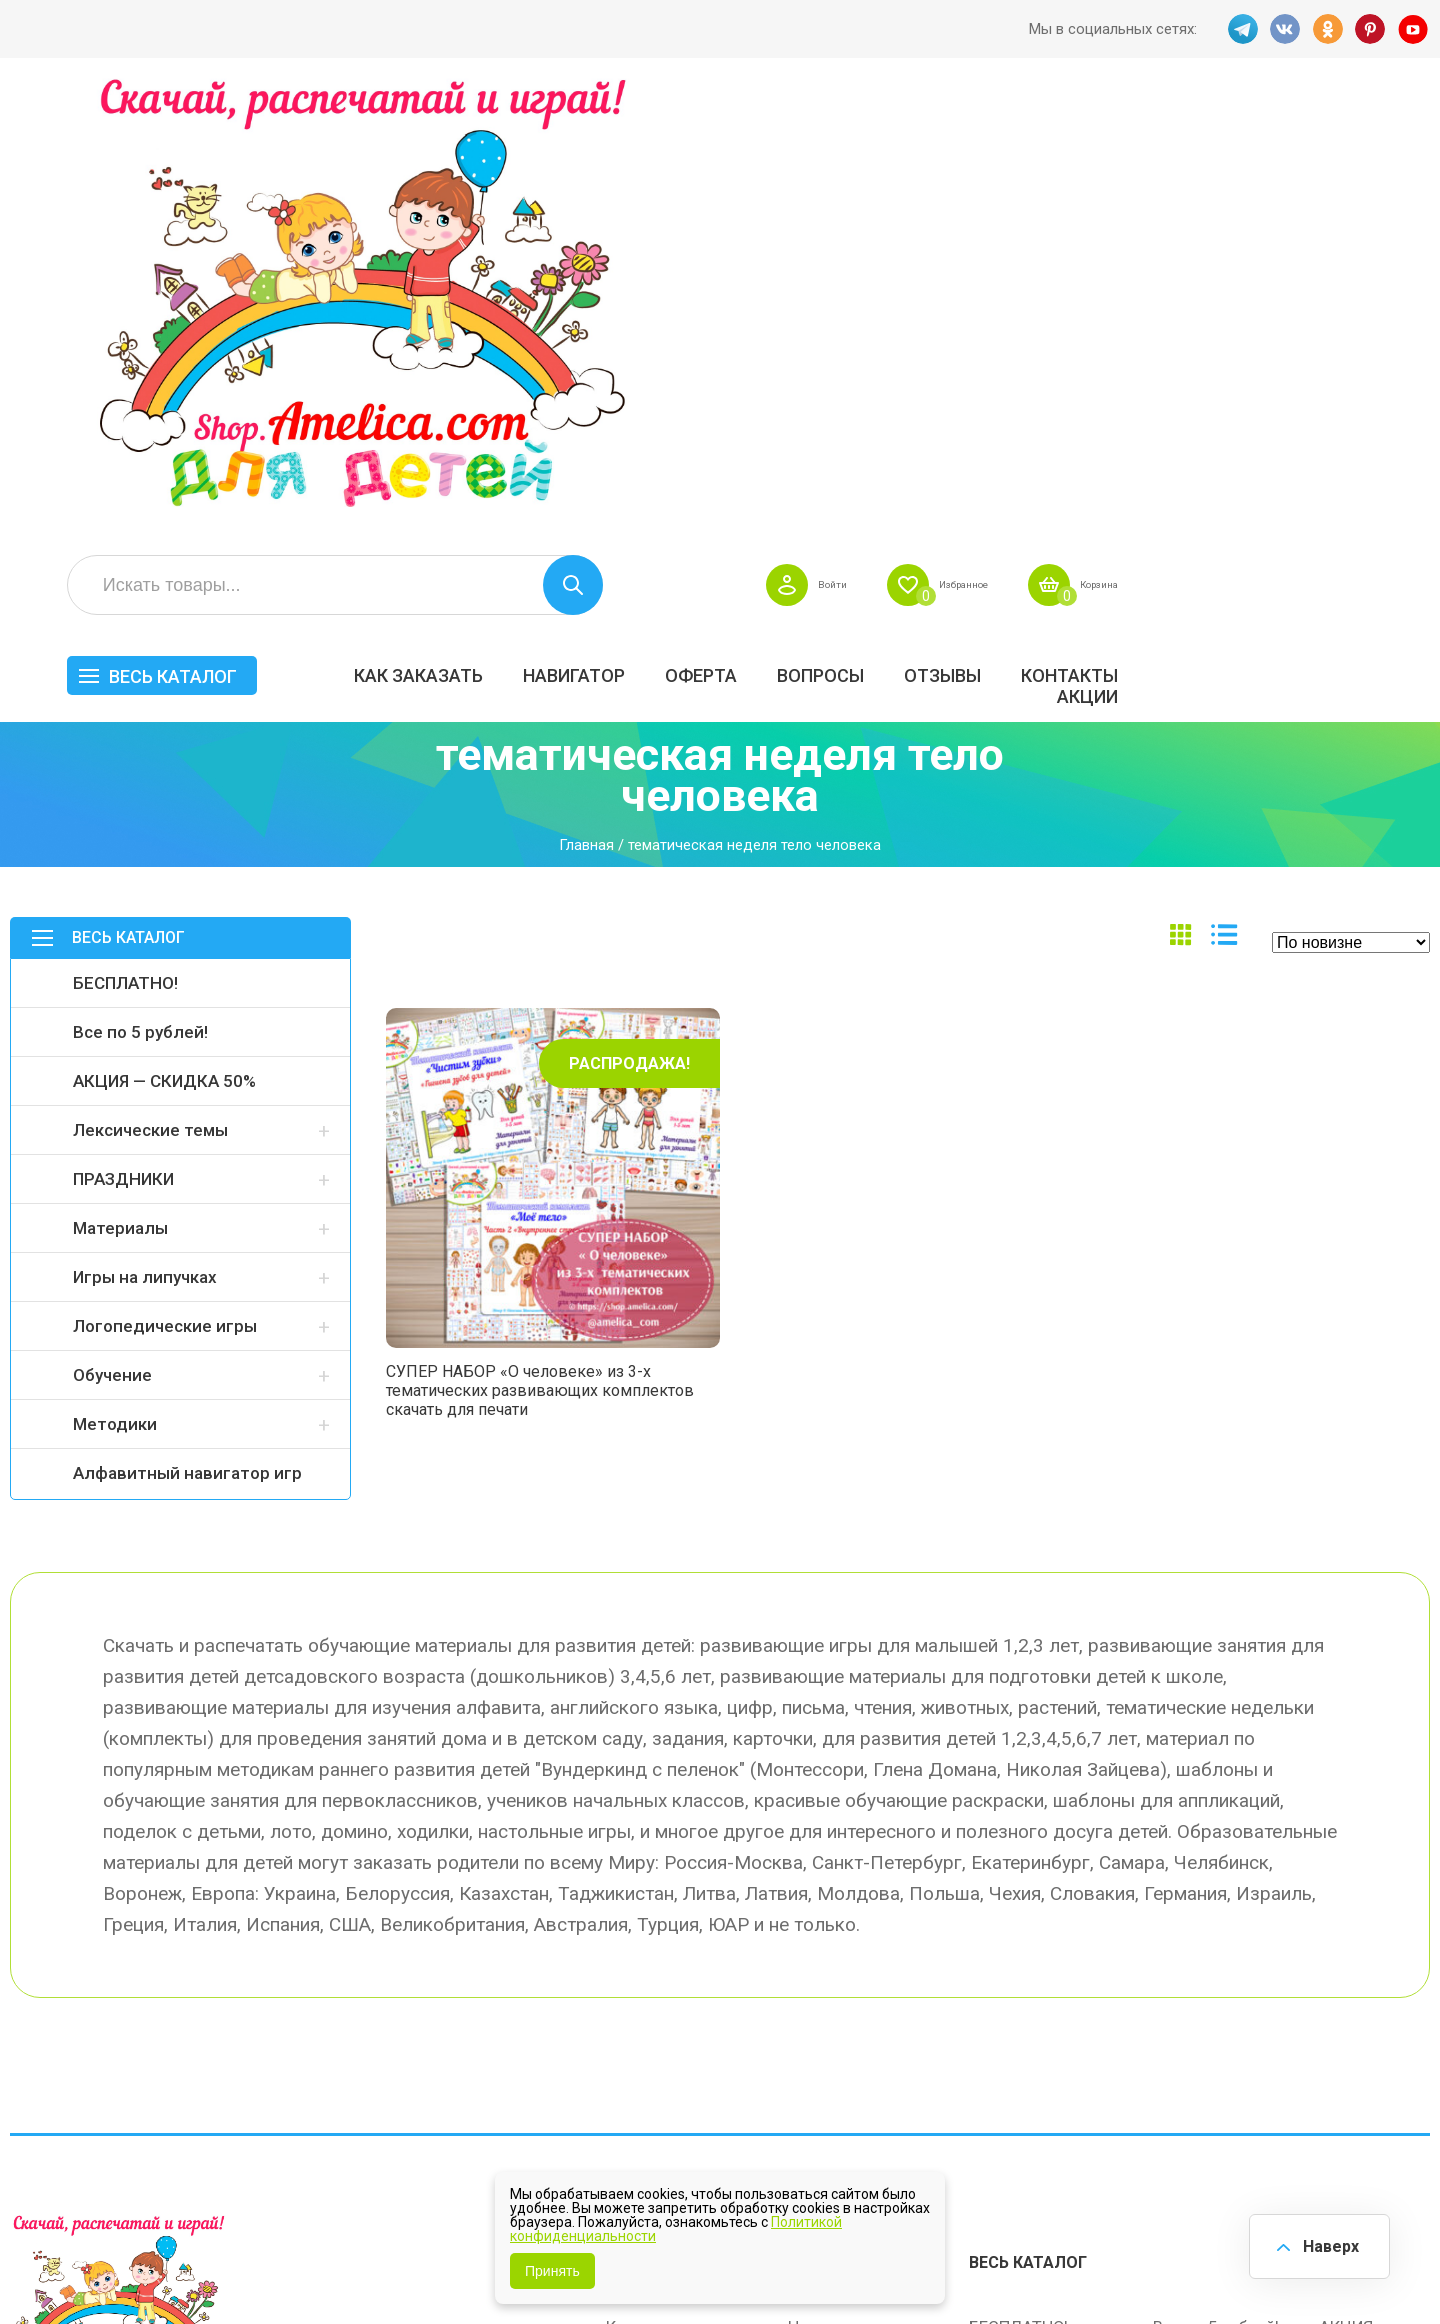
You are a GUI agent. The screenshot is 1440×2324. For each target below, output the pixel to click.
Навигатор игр (843, 1881)
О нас (809, 2007)
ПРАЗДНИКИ (123, 740)
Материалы (120, 789)
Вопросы (1125, 226)
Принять (552, 2271)
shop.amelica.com (317, 2263)
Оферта (1006, 226)
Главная (586, 407)
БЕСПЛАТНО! (125, 544)
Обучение (112, 936)
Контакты (1374, 226)
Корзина (1393, 136)
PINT (1371, 29)
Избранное (1233, 136)
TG (1239, 29)
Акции (1392, 247)
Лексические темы (150, 691)
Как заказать (723, 226)
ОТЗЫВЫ (1247, 226)
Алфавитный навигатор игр (187, 1034)
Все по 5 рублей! (140, 593)
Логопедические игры (165, 887)
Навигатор (879, 226)
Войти (1082, 136)
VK (1283, 29)
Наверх (1326, 2243)
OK (1327, 29)
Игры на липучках (145, 838)
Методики (115, 985)
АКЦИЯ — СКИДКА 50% (164, 642)
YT (1415, 29)
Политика (643, 2049)
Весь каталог (478, 227)
